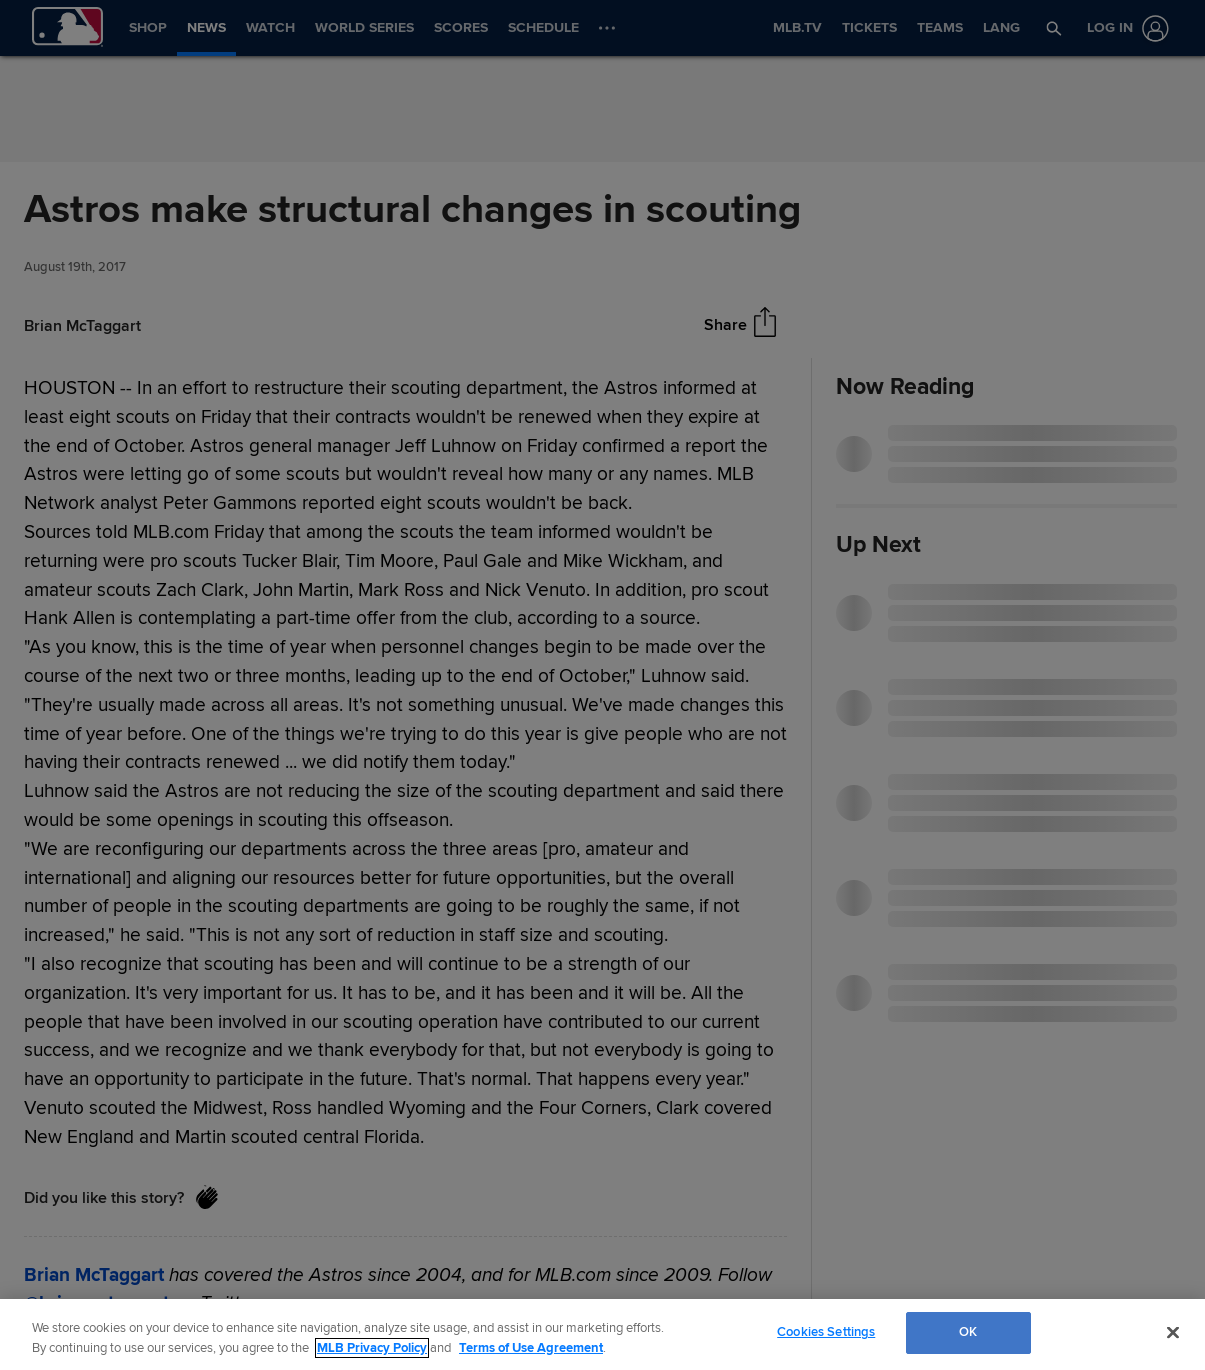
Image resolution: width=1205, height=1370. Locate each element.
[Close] (1173, 1332)
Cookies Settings (826, 1332)
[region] (602, 1334)
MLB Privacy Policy (372, 1348)
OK (968, 1332)
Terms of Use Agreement (531, 1348)
